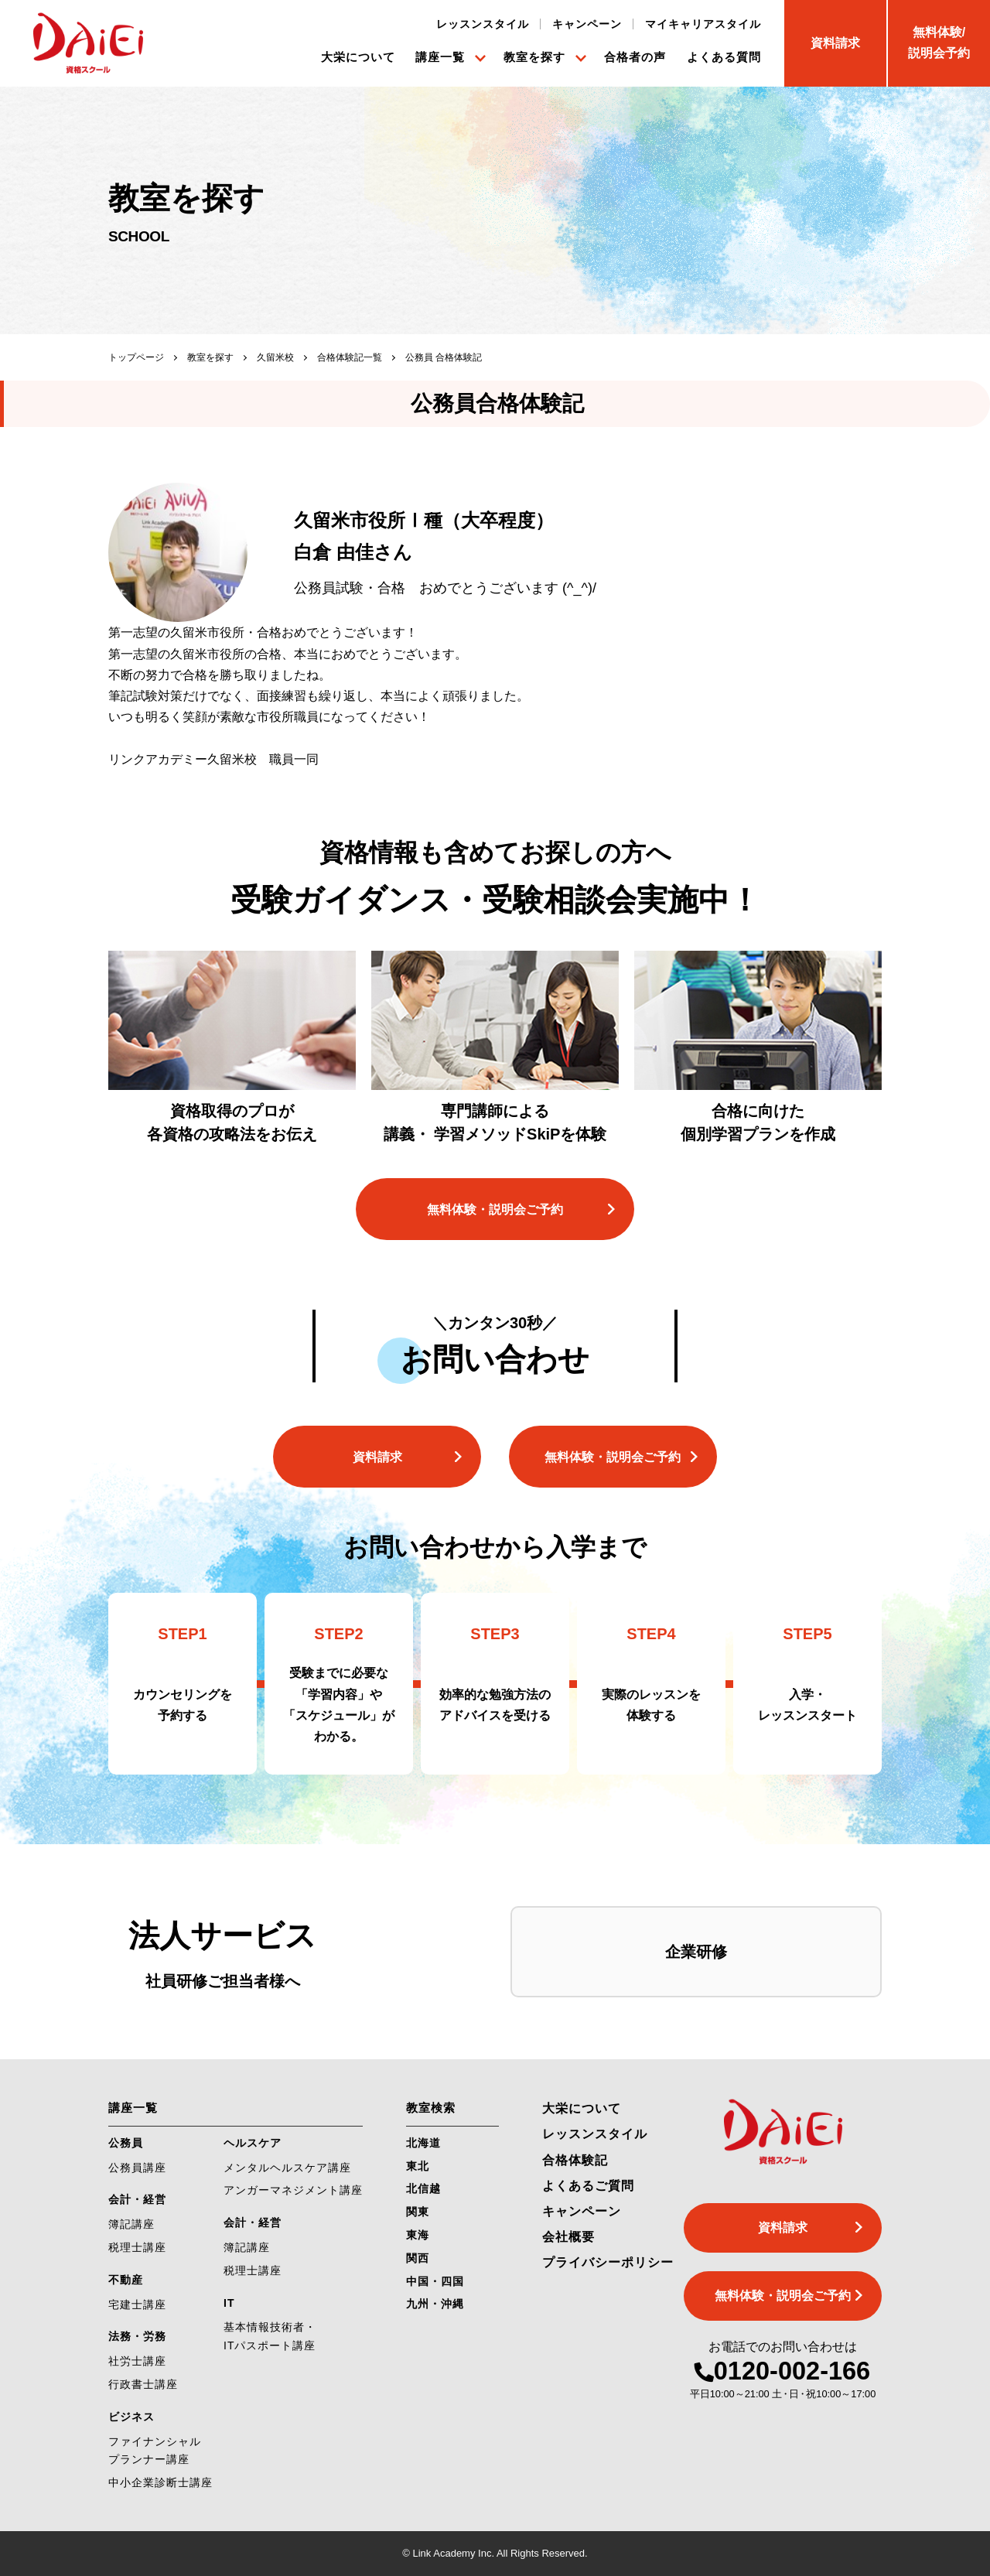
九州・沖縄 (435, 2304)
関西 (417, 2258)
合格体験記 (575, 2160)
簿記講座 (131, 2224)
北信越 (423, 2188)
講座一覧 (440, 57)
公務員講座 (137, 2167)
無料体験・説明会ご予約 (495, 1209)
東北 (417, 2166)
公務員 (125, 2143)
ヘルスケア (253, 2143)
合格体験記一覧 (349, 357)
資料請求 (377, 1457)
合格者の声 (635, 57)
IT (229, 2303)
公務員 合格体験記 (443, 357)
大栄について (358, 57)
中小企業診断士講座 (160, 2482)
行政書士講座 (143, 2384)
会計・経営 (137, 2199)
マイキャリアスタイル (703, 24)
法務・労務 (137, 2336)
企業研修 (696, 1951)
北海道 (423, 2143)
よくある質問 (724, 57)
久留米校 (275, 357)
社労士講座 (137, 2361)
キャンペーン (587, 24)
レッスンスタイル (482, 24)
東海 (417, 2235)
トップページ (136, 357)
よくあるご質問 (588, 2185)
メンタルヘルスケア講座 (287, 2167)
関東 (417, 2211)
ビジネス (131, 2416)
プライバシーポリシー (608, 2262)
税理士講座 (137, 2247)
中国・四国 (435, 2281)
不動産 (125, 2280)
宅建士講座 (137, 2304)
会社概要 (568, 2236)
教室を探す (534, 57)
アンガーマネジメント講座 (293, 2190)
